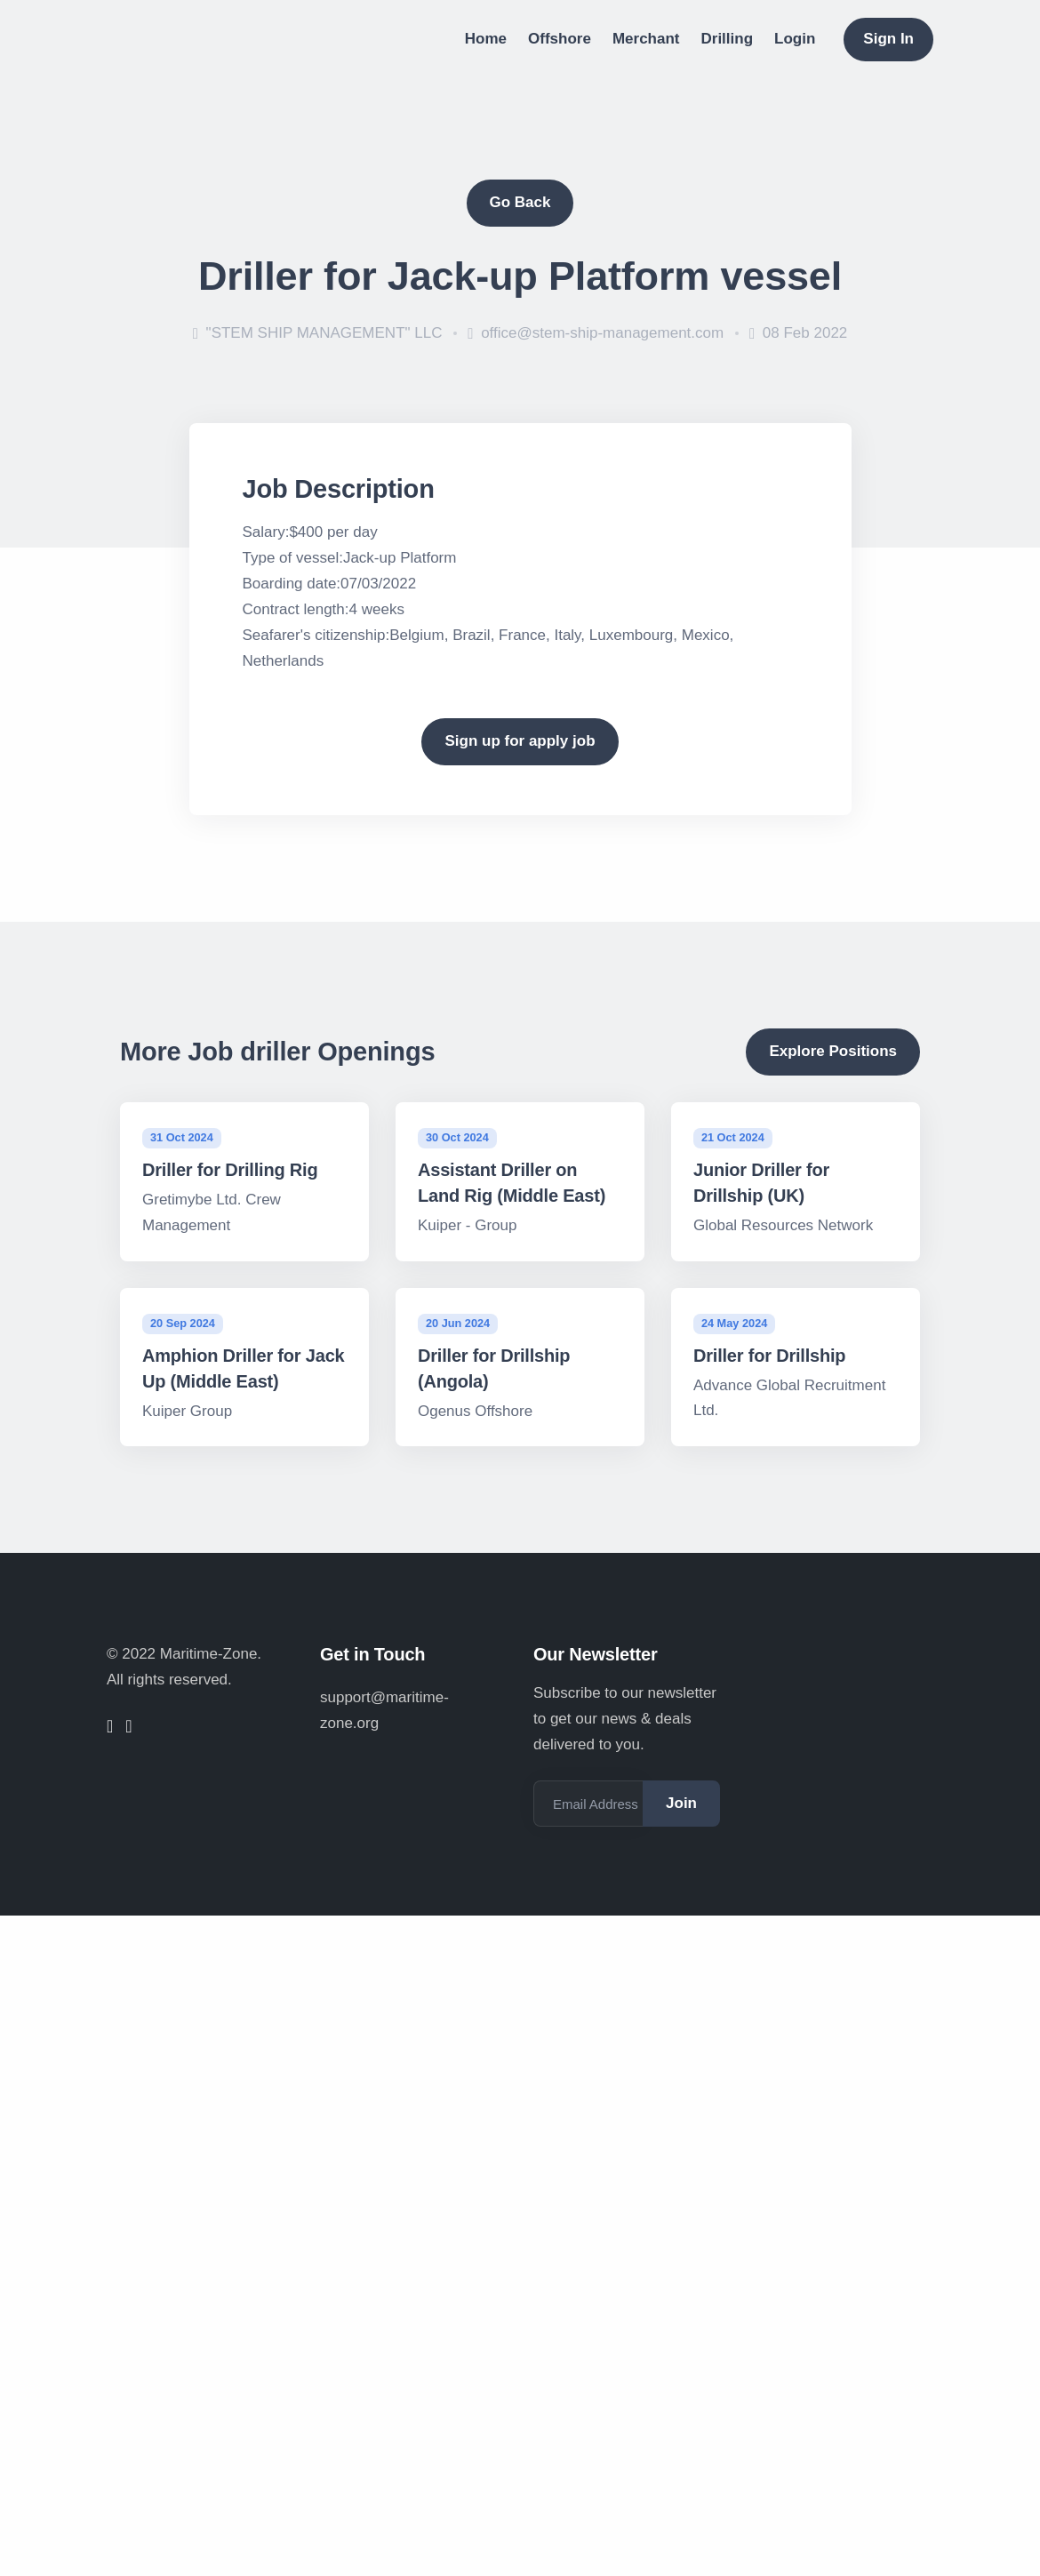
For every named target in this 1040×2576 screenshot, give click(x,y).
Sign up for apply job (519, 740)
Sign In (888, 38)
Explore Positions (833, 1051)
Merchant (646, 38)
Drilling (727, 38)
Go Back (520, 202)
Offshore (559, 38)
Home (486, 38)
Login (794, 38)
